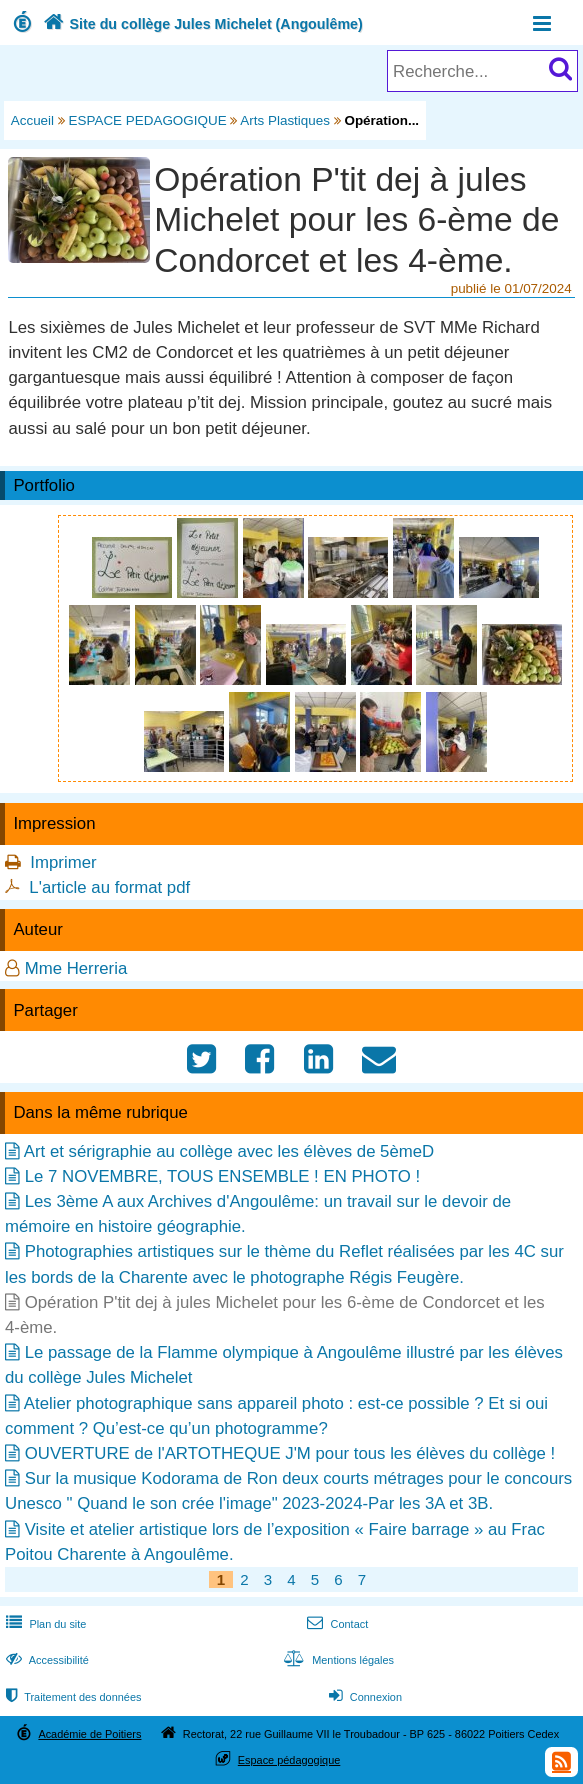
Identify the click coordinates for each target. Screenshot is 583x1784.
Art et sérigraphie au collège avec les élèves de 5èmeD (229, 1151)
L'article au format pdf (109, 887)
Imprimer (63, 862)
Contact (335, 1624)
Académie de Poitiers (89, 1734)
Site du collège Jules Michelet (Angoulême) (201, 24)
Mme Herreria (76, 968)
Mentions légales (337, 1660)
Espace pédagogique (289, 1760)
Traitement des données (71, 1697)
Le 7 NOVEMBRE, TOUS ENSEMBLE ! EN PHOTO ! (222, 1176)
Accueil (32, 120)
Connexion (363, 1697)
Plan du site (44, 1624)
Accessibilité (45, 1660)
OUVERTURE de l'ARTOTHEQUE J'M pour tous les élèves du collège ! (290, 1453)
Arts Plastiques (285, 120)
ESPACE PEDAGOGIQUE (148, 120)
